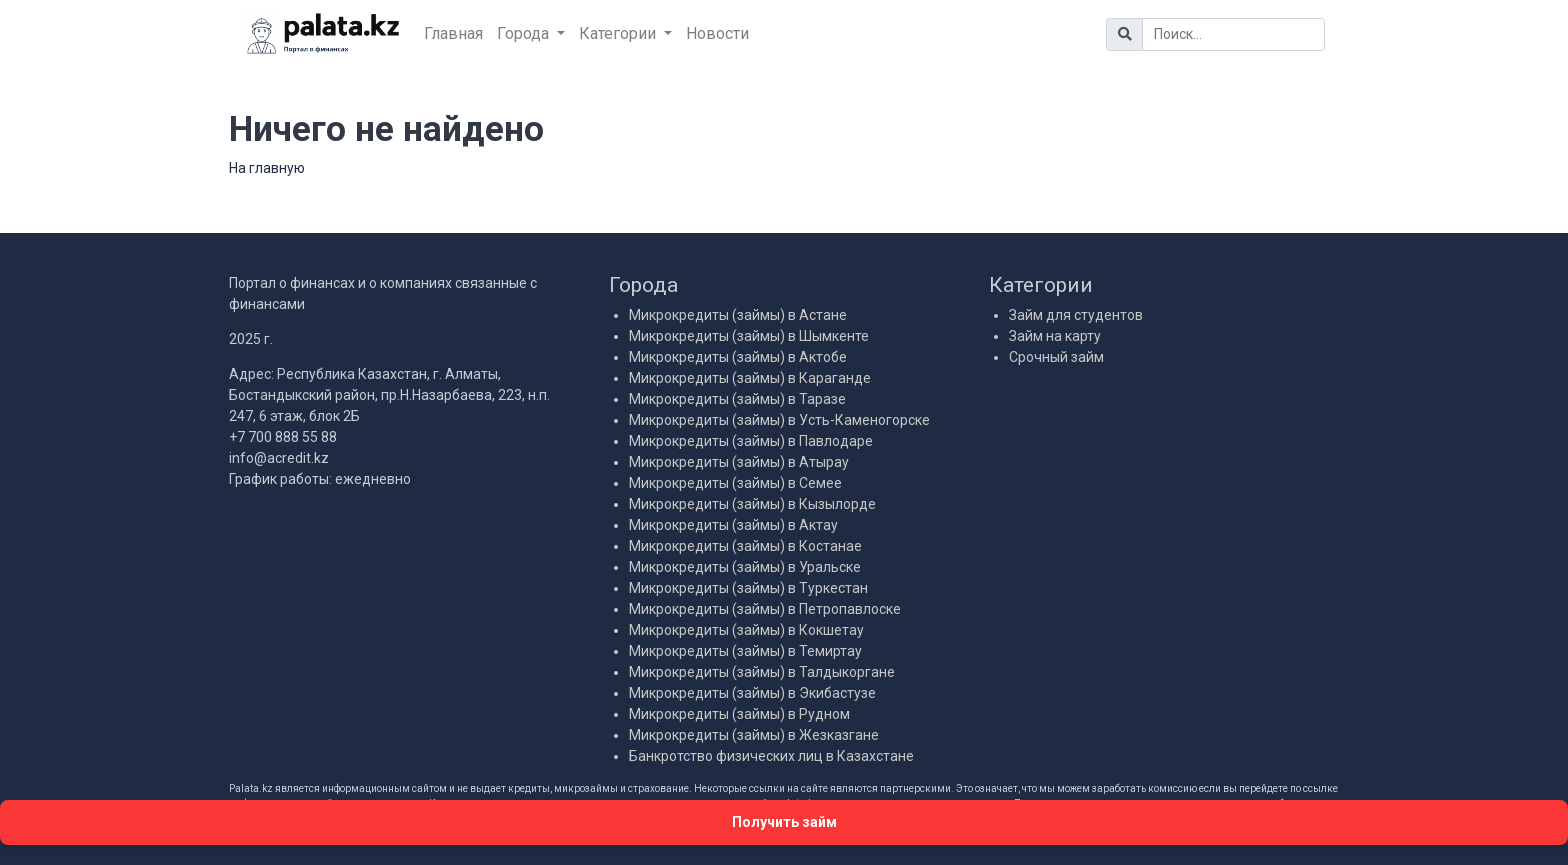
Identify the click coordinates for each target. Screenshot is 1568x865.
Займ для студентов (1076, 315)
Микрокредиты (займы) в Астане (738, 315)
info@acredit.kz (279, 458)
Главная (453, 33)
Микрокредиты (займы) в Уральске (745, 567)
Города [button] (525, 33)
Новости (717, 33)
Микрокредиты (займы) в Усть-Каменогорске (779, 420)
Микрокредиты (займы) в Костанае (745, 546)
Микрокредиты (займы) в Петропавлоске (765, 609)
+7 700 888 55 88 (283, 437)
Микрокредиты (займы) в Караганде (750, 378)
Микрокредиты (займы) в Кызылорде (752, 504)
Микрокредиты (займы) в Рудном (739, 714)
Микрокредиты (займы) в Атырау (739, 462)
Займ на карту (1055, 336)
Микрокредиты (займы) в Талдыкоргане (762, 672)
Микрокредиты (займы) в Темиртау (745, 651)
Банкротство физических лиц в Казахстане (771, 756)
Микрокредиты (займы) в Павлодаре (751, 441)
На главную (267, 168)
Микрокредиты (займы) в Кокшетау (746, 630)
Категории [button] (619, 33)
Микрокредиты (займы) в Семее (735, 483)
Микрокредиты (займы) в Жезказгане (754, 735)
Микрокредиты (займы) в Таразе (737, 399)
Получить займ (784, 822)
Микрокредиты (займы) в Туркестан (748, 588)
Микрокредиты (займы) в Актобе (738, 357)
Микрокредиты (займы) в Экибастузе (752, 693)
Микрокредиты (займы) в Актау (733, 525)
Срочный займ (1056, 357)
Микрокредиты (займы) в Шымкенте (749, 336)
